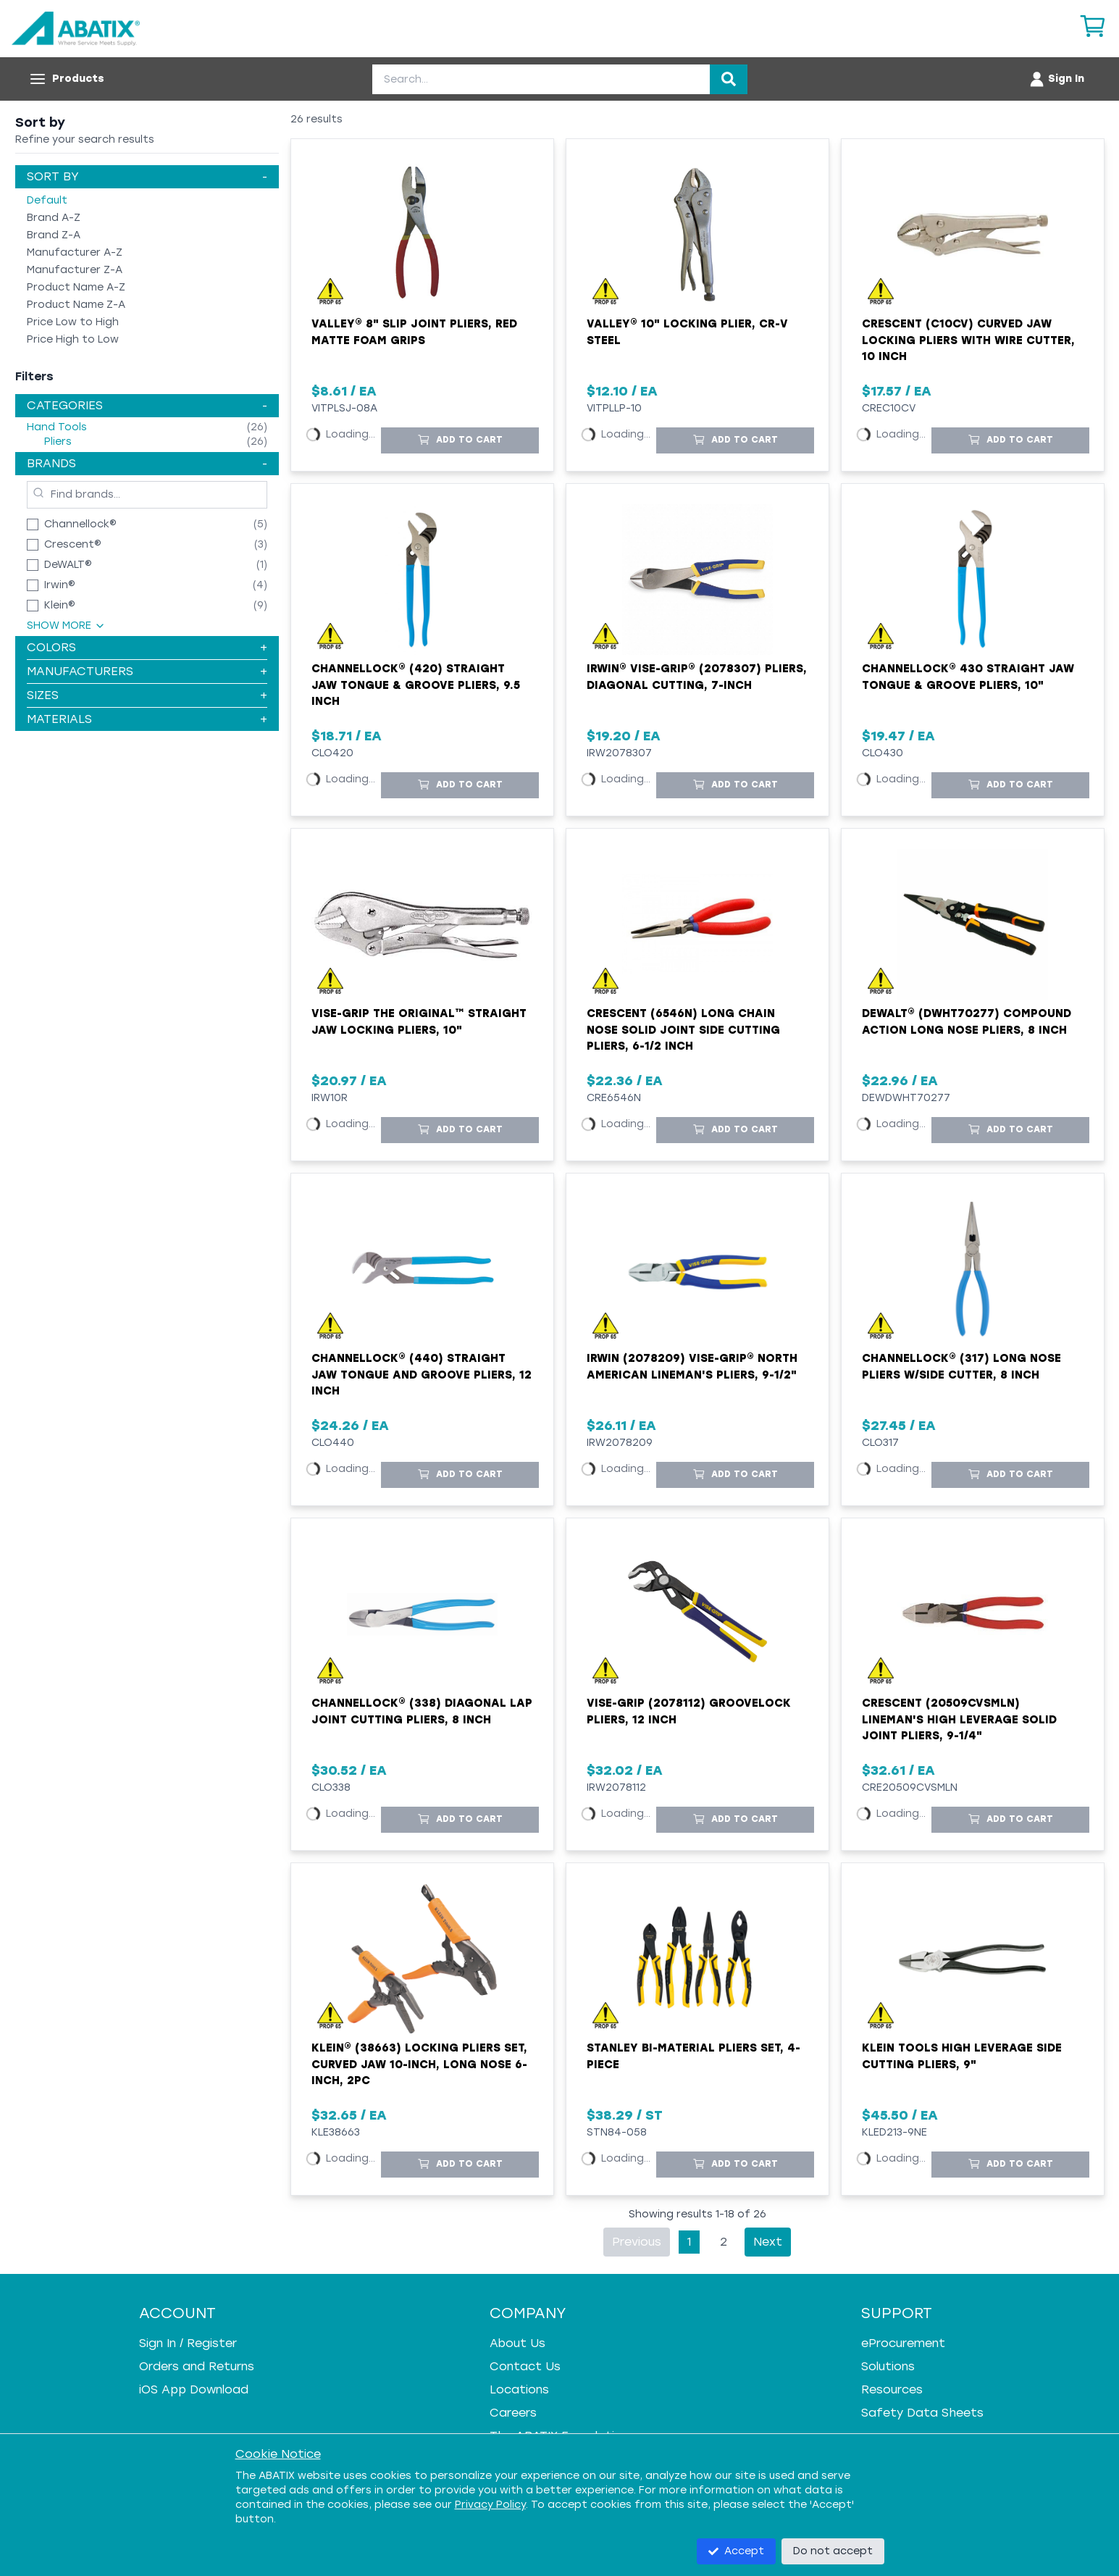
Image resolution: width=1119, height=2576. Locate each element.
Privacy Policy (490, 2504)
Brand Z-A (53, 235)
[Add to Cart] (460, 440)
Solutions (888, 2366)
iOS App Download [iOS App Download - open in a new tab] (193, 2389)
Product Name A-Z (76, 287)
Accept (736, 2551)
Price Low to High (73, 322)
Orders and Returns (196, 2366)
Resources (892, 2389)
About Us (517, 2343)
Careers (513, 2413)
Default (47, 200)
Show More (66, 625)
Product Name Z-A (76, 304)
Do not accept (833, 2551)
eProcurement (903, 2343)
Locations (519, 2389)
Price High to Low (73, 339)
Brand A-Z (53, 218)
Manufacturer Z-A (74, 270)
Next (767, 2242)
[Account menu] (1056, 79)
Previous (636, 2242)
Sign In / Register (188, 2343)
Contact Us (525, 2366)
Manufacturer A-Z (74, 252)
